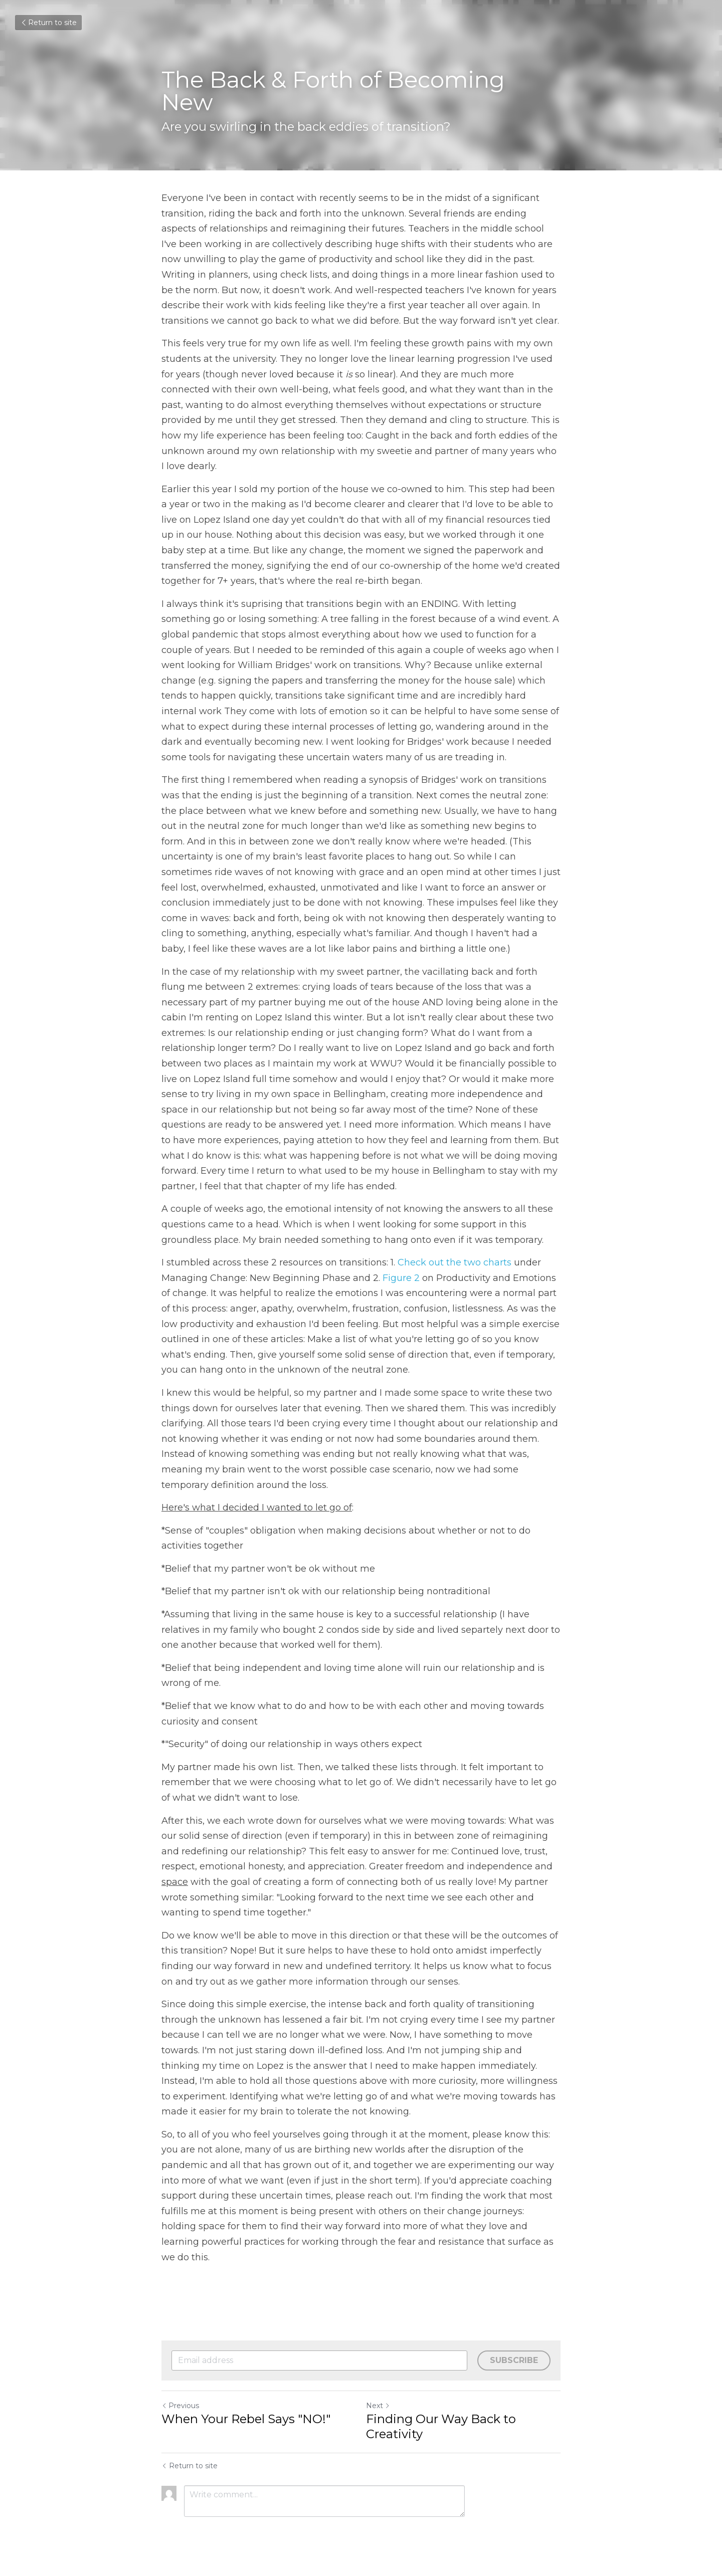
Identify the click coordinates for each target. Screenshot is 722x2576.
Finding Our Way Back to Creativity (441, 2426)
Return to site (48, 22)
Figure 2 (401, 1277)
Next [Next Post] (378, 2405)
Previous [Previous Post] (180, 2405)
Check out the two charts (454, 1262)
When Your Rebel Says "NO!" (245, 2419)
